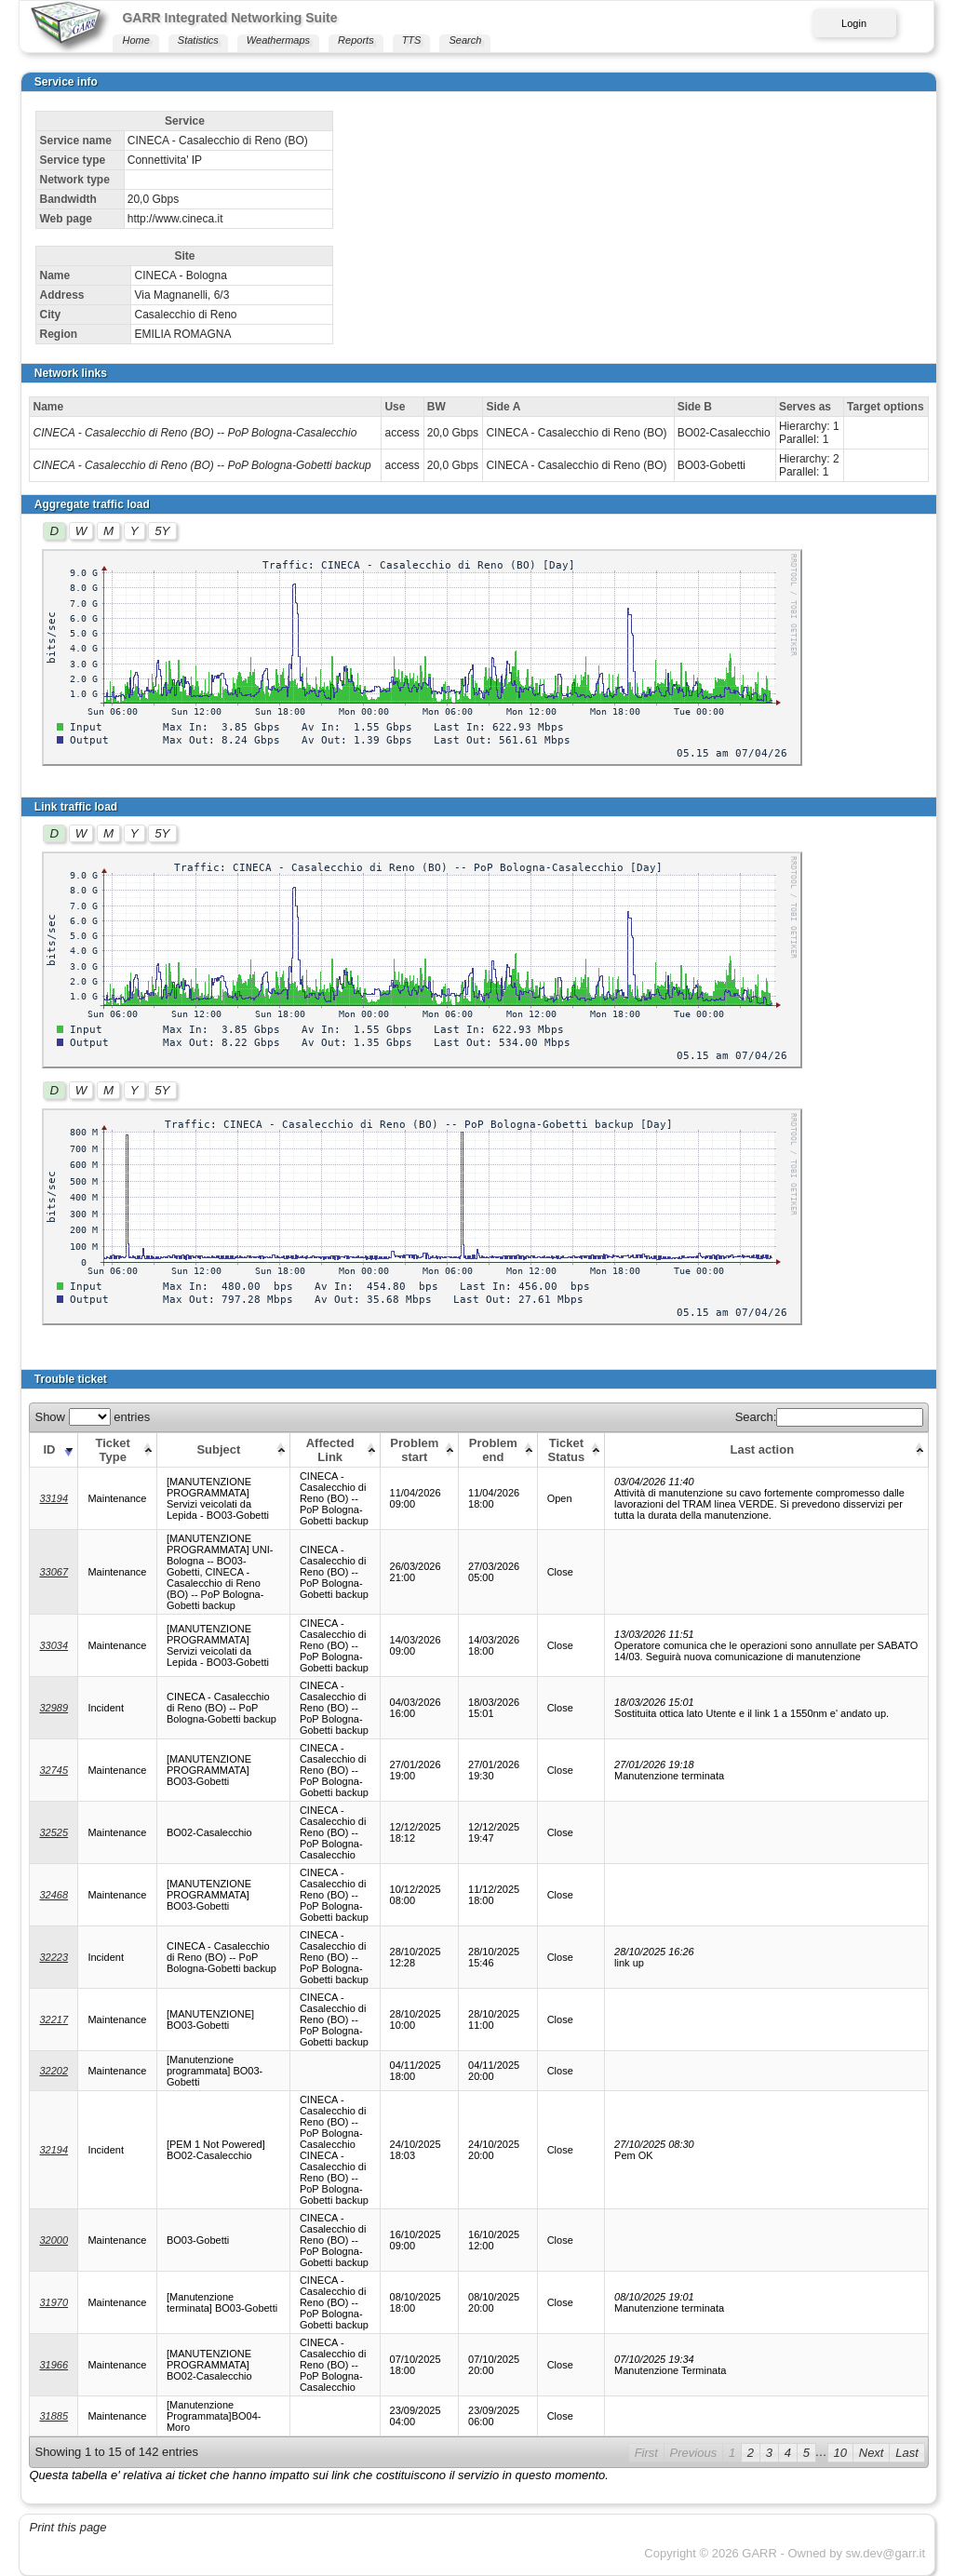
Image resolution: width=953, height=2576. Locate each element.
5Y (161, 531)
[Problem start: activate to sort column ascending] (419, 1449)
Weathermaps (278, 40)
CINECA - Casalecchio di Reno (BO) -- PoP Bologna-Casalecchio (194, 432)
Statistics (198, 40)
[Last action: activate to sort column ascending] (767, 1449)
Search (465, 40)
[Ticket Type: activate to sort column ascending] (117, 1449)
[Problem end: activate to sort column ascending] (498, 1449)
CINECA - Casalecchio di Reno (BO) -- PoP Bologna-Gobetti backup (201, 465)
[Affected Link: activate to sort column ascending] (334, 1449)
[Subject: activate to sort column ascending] (222, 1449)
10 (840, 2453)
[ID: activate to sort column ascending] (54, 1449)
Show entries (92, 1417)
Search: (829, 1417)
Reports (356, 40)
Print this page (67, 2527)
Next (871, 2453)
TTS (412, 40)
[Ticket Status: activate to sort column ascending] (570, 1449)
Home (135, 40)
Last (907, 2453)
